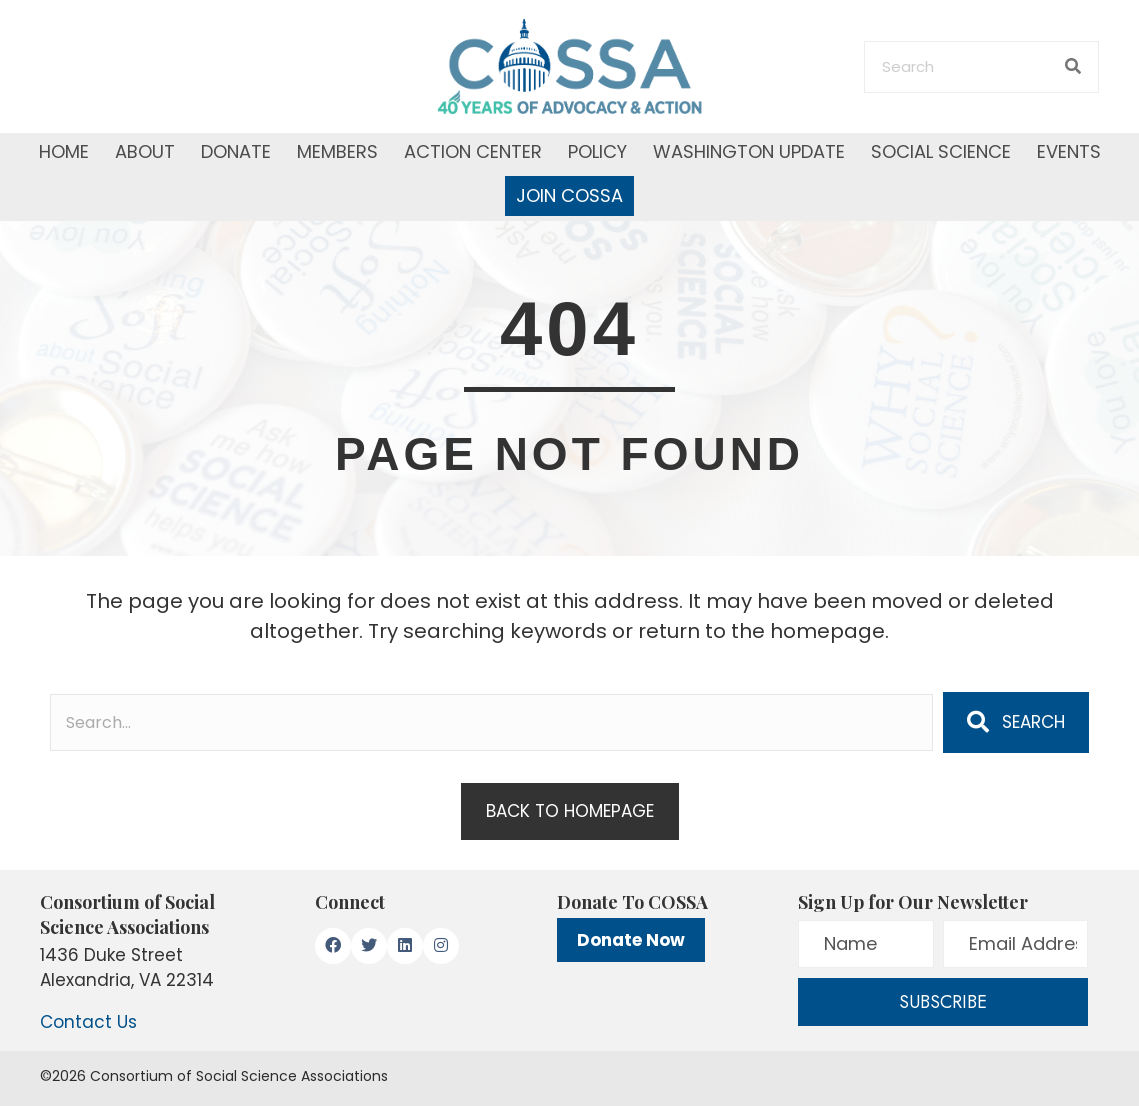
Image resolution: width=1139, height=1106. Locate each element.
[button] (1016, 722)
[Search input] (491, 722)
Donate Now (631, 940)
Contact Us (88, 1022)
